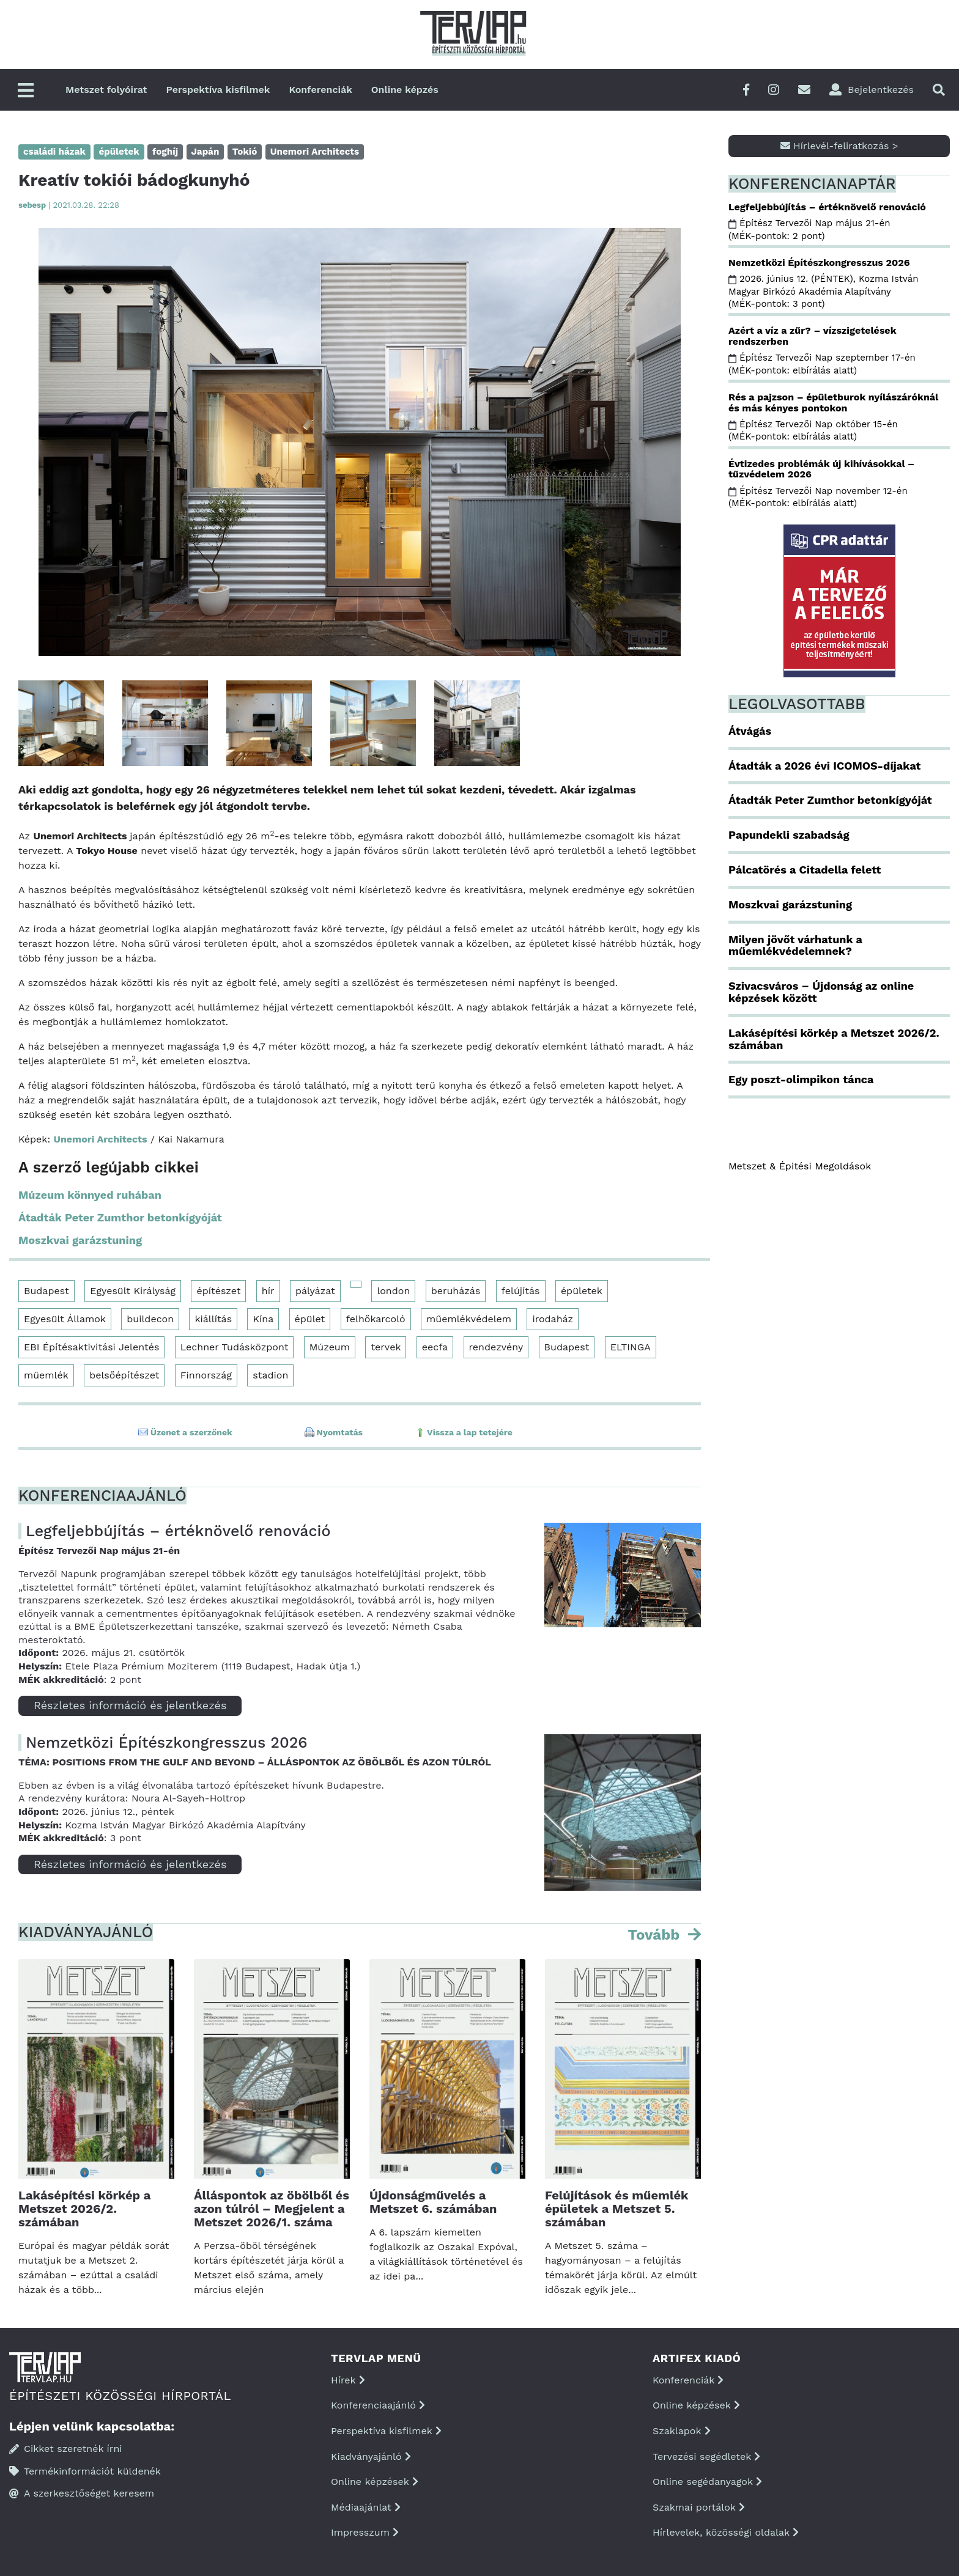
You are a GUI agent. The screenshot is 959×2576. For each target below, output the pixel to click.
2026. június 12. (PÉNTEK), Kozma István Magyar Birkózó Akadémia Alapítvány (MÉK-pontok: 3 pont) (823, 291)
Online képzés (405, 89)
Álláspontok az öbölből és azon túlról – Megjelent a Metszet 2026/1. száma (271, 2208)
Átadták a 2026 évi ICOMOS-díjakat (824, 765)
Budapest (46, 1291)
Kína (263, 1319)
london (393, 1291)
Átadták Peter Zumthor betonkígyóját (120, 1217)
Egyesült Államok (65, 1319)
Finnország (206, 1375)
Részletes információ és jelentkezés (130, 1705)
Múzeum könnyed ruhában (89, 1194)
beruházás (456, 1291)
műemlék (46, 1375)
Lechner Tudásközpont (234, 1347)
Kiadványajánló (371, 2456)
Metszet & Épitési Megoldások (799, 1166)
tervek (386, 1347)
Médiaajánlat (366, 2507)
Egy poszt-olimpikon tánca (800, 1079)
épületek (581, 1291)
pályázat (315, 1291)
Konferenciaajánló (378, 2405)
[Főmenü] (25, 91)
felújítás (521, 1291)
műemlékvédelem (468, 1319)
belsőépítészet (124, 1375)
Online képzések (374, 2481)
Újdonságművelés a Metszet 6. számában (433, 2202)
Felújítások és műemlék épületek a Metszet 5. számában (616, 2208)
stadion (270, 1375)
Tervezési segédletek (706, 2456)
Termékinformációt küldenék (85, 2471)
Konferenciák (320, 89)
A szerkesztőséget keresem (81, 2493)
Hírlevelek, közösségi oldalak (726, 2532)
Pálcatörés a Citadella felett (804, 869)
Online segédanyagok (707, 2481)
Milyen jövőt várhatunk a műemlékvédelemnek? (795, 945)
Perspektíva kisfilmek (218, 89)
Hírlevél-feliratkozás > (839, 146)
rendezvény (496, 1347)
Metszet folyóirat (106, 89)
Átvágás (749, 730)
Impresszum (365, 2532)
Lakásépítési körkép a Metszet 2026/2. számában (84, 2208)
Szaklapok (682, 2431)
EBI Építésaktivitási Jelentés (91, 1347)
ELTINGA (630, 1347)
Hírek (348, 2380)
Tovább (656, 1934)
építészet (218, 1291)
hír (268, 1291)
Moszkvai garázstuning (80, 1240)
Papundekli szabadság (789, 834)
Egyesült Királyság (133, 1291)
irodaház (552, 1319)
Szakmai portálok (699, 2507)
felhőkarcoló (375, 1319)
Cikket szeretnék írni (65, 2448)
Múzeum (329, 1347)
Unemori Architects (100, 1139)
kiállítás (213, 1319)
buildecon (150, 1319)
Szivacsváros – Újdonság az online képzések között (821, 991)
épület (310, 1319)
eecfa (435, 1347)
